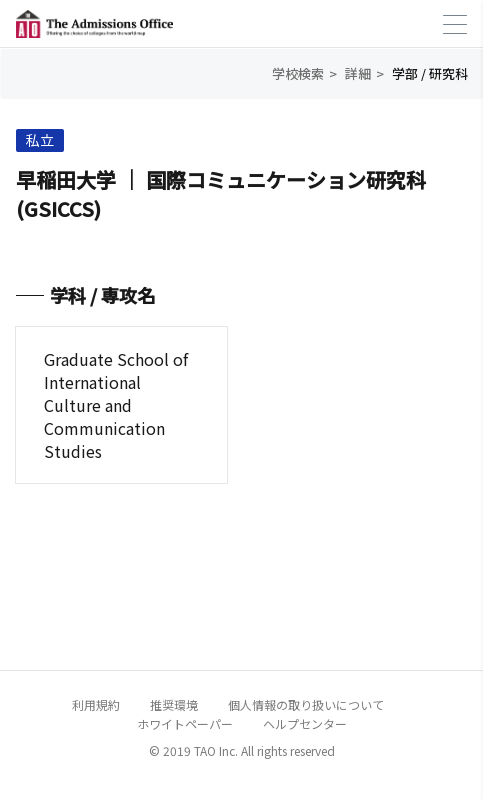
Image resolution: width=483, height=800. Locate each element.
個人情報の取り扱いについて (306, 704)
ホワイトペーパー (185, 723)
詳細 (358, 73)
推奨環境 (174, 704)
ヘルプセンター (305, 723)
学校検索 (298, 73)
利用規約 (96, 704)
